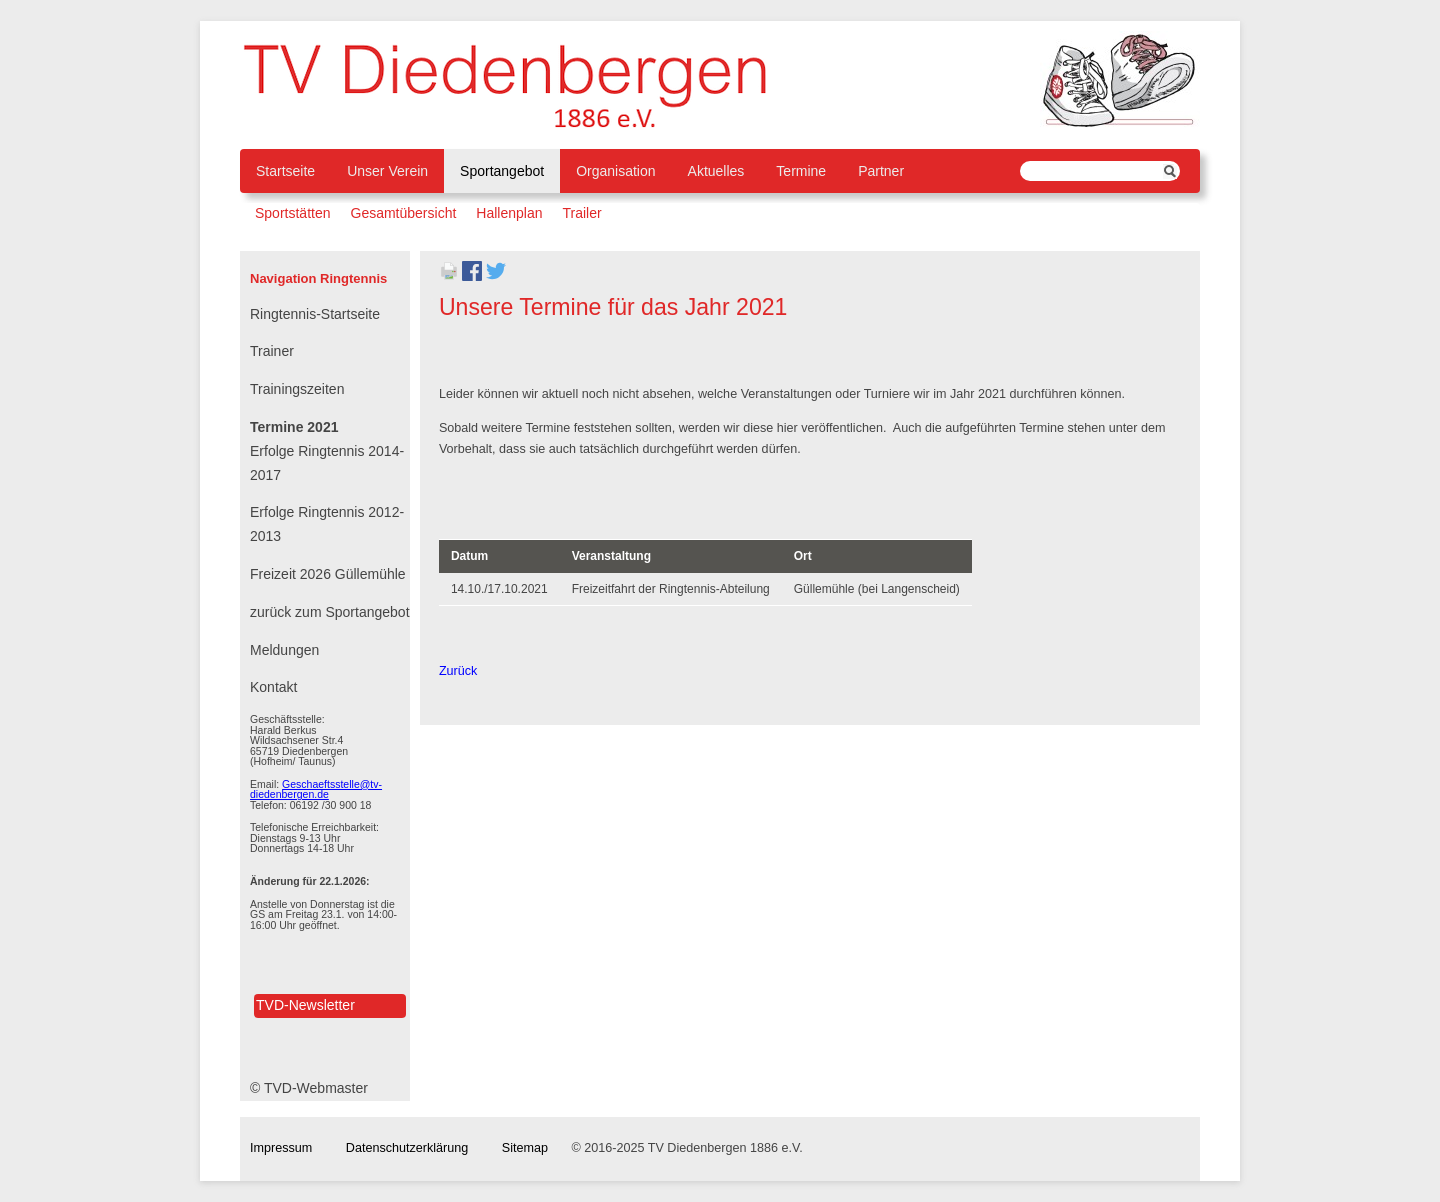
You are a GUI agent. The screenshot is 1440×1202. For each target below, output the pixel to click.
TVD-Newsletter (305, 1005)
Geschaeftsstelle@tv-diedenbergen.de (316, 789)
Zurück (458, 671)
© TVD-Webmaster (309, 1088)
